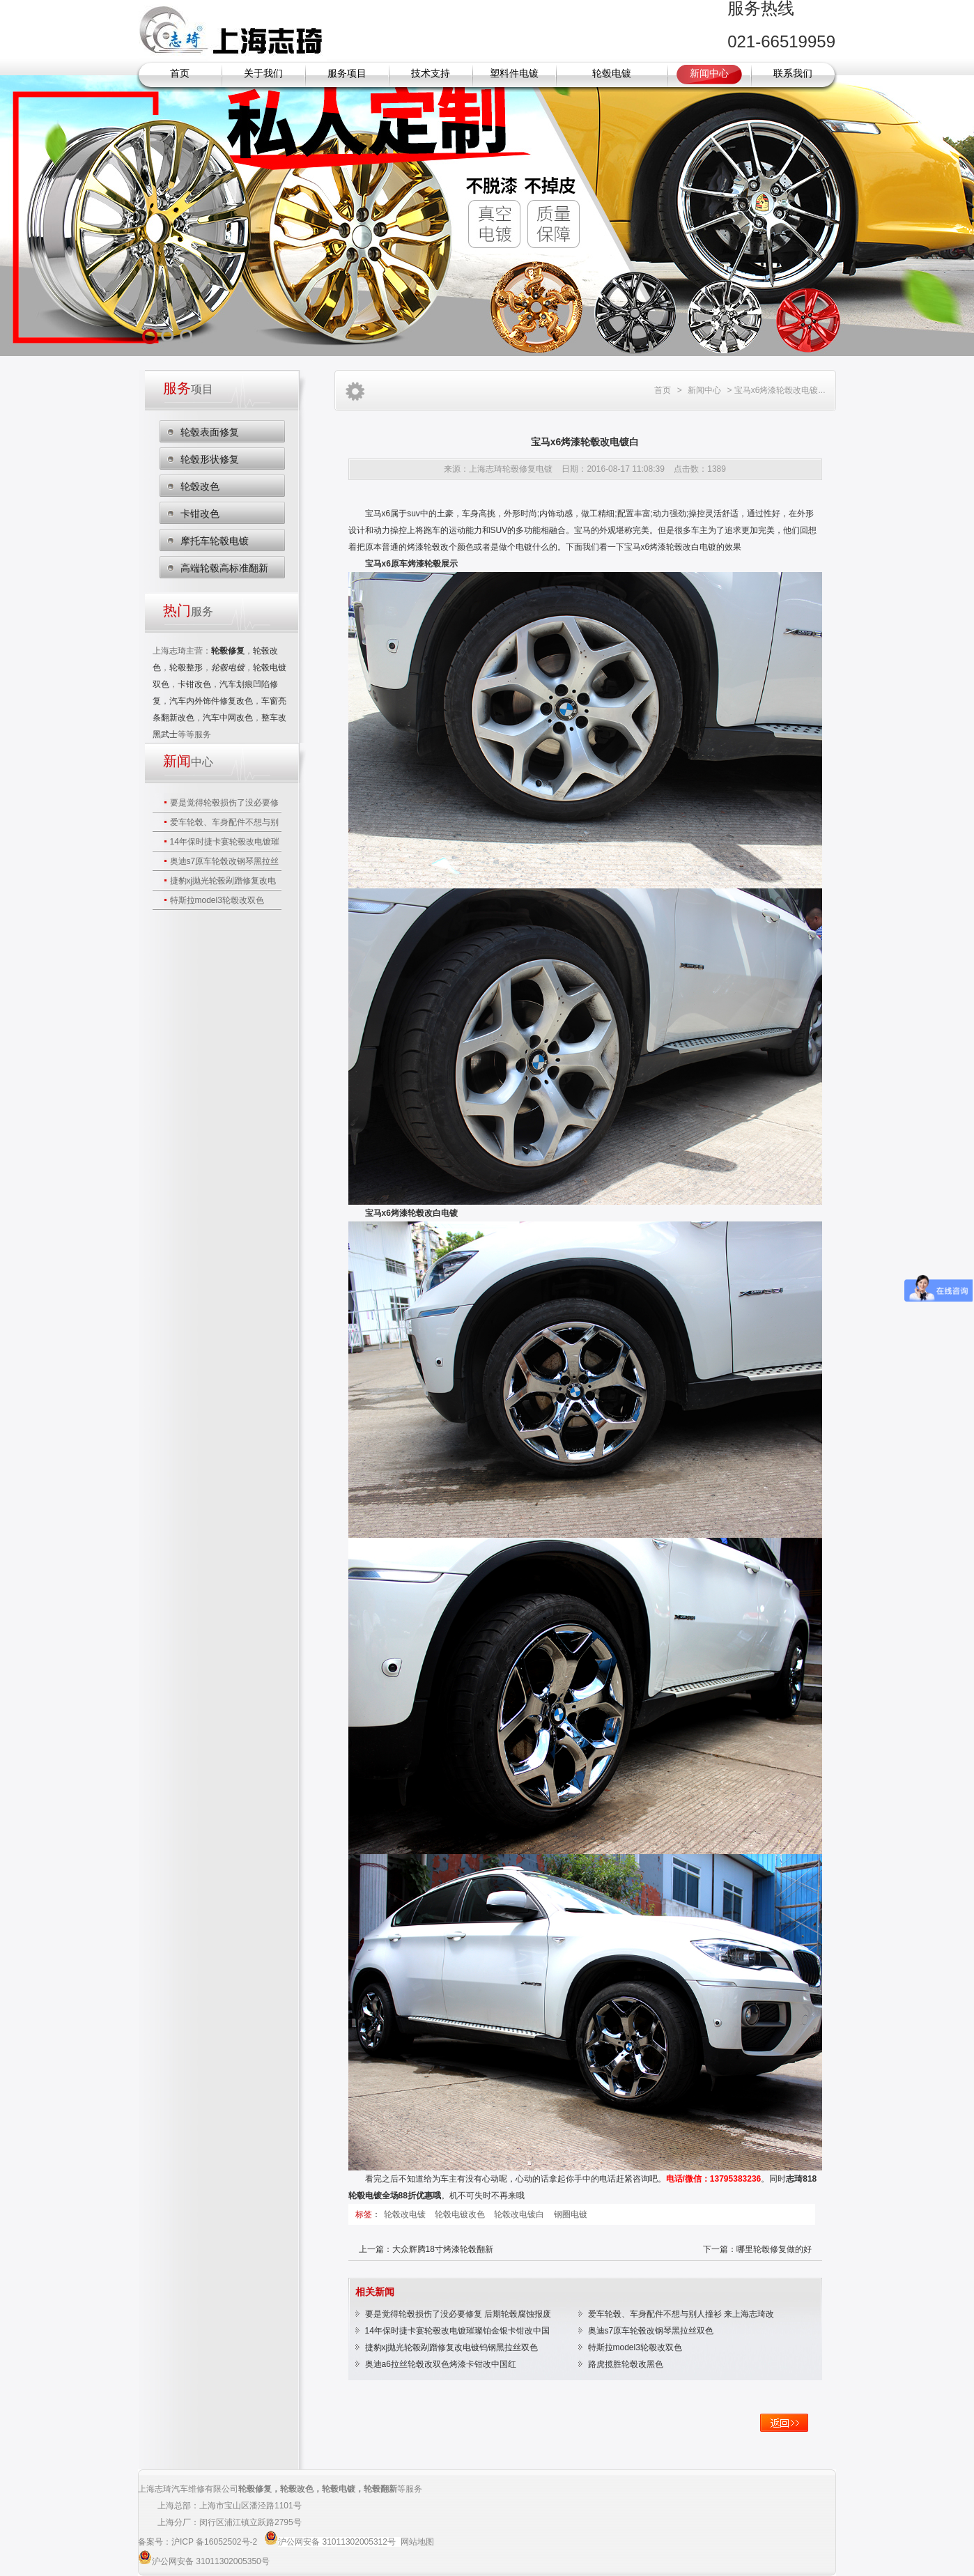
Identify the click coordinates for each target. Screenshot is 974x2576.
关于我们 (263, 73)
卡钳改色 (199, 513)
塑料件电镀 (514, 73)
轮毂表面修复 (209, 432)
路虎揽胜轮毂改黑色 (625, 2364)
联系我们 (792, 73)
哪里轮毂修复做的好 (774, 2249)
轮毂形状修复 (209, 459)
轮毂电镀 (611, 73)
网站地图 (417, 2542)
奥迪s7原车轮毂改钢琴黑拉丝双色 (651, 2331)
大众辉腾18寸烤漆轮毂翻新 (442, 2249)
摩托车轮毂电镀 (214, 540)
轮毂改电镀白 (520, 2214)
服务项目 (346, 73)
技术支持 (430, 73)
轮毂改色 (199, 486)
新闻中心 (709, 73)
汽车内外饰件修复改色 (211, 701)
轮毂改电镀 (406, 2214)
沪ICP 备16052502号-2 (215, 2542)
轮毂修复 (255, 2489)
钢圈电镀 (570, 2214)
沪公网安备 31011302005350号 (211, 2561)
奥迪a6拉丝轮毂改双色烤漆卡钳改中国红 (440, 2364)
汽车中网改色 (228, 718)
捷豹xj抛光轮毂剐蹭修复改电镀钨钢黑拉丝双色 (452, 2347)
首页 (180, 73)
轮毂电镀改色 (461, 2214)
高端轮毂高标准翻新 (224, 567)
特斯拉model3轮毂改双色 (217, 900)
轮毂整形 (186, 667)
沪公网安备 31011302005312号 (337, 2542)
